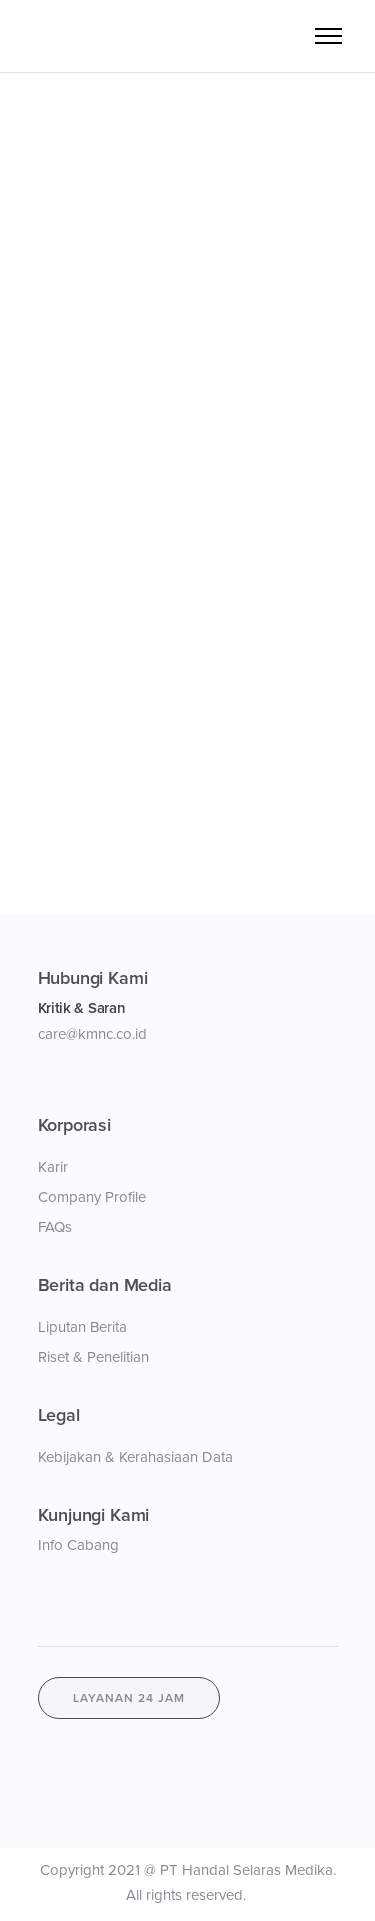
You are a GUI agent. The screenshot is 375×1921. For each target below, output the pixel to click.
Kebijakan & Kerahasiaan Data (135, 1457)
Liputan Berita (82, 1327)
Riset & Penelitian (93, 1357)
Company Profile (92, 1197)
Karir (53, 1167)
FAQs (55, 1227)
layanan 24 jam (129, 1698)
